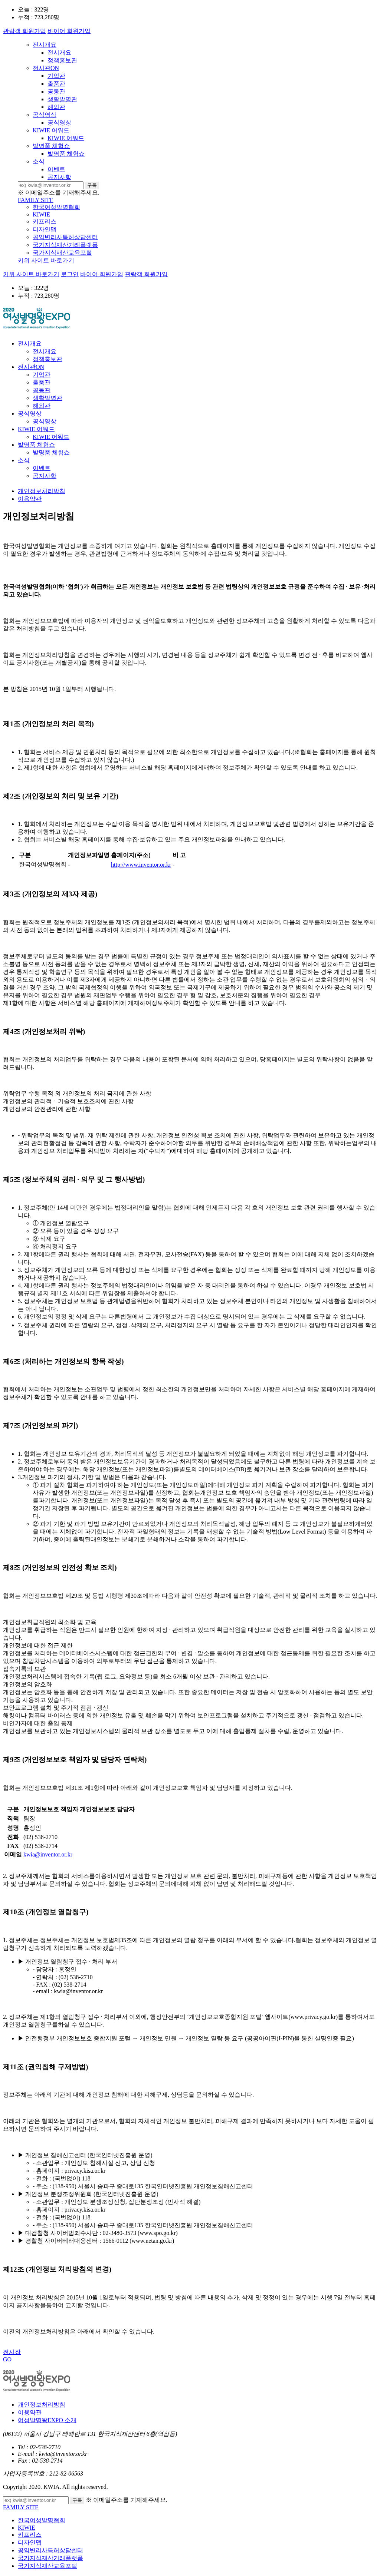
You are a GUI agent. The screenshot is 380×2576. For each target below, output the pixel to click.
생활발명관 (62, 99)
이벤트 (56, 169)
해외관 (56, 107)
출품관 (56, 83)
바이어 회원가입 (69, 31)
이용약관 (30, 499)
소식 (39, 161)
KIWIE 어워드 (51, 130)
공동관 (56, 91)
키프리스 (44, 221)
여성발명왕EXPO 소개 (47, 2420)
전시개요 (44, 45)
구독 (92, 185)
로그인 (70, 274)
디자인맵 (44, 229)
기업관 (56, 76)
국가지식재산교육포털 (62, 252)
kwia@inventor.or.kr (47, 1854)
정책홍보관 (62, 60)
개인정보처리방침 (41, 491)
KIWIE (41, 214)
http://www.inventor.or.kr (141, 865)
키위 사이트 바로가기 (46, 260)
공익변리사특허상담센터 (65, 237)
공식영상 (44, 115)
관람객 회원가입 (24, 31)
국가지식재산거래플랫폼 (65, 245)
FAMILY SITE (35, 200)
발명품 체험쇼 (51, 146)
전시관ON (46, 68)
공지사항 (59, 177)
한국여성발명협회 (56, 207)
